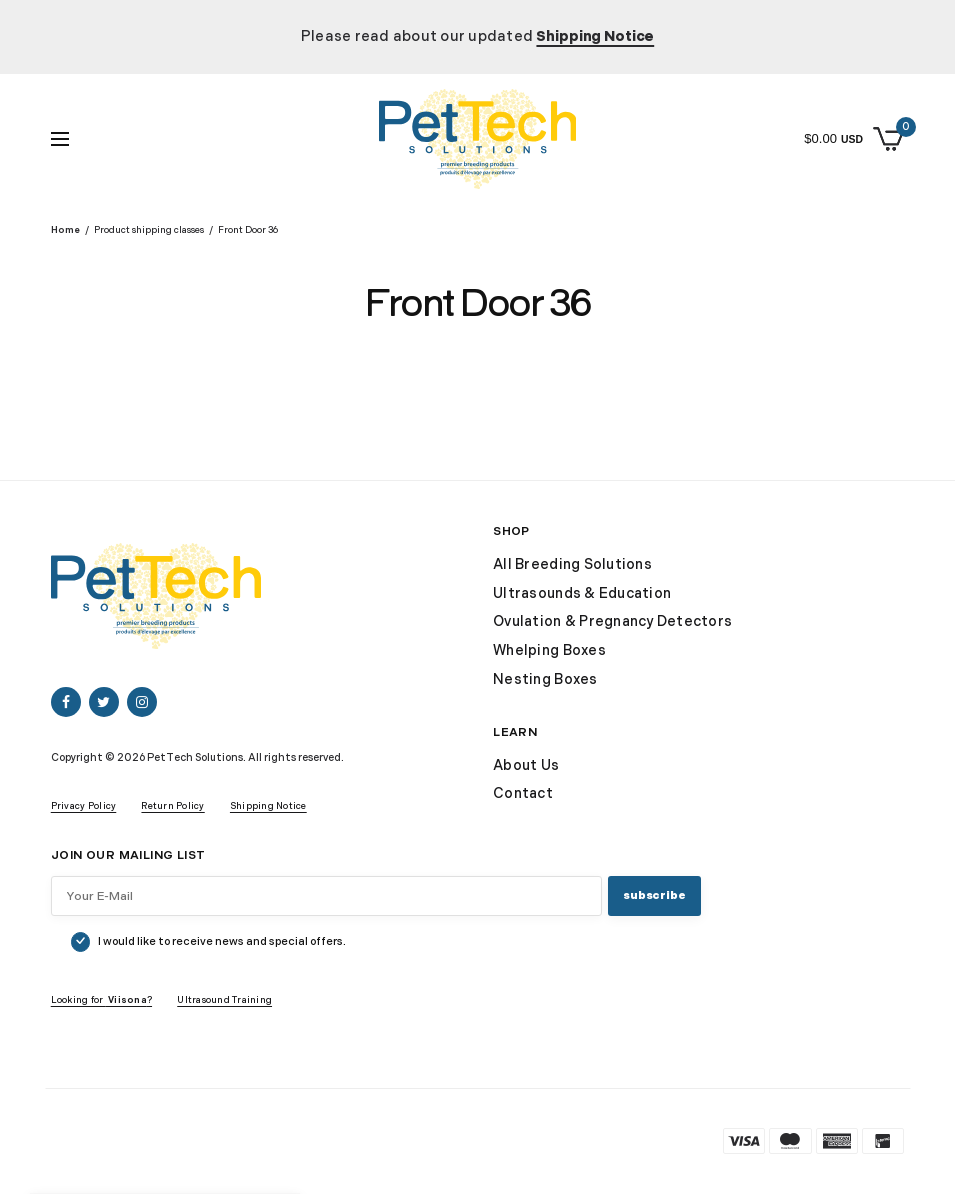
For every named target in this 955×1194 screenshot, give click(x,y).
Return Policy (172, 806)
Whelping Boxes (549, 650)
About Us (526, 765)
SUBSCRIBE (654, 895)
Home (65, 230)
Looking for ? (101, 1000)
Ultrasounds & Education (582, 593)
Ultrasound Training (224, 1000)
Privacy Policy (84, 806)
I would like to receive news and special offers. (222, 941)
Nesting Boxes (545, 679)
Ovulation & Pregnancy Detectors (612, 621)
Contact (523, 793)
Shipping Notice (268, 806)
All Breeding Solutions (572, 564)
